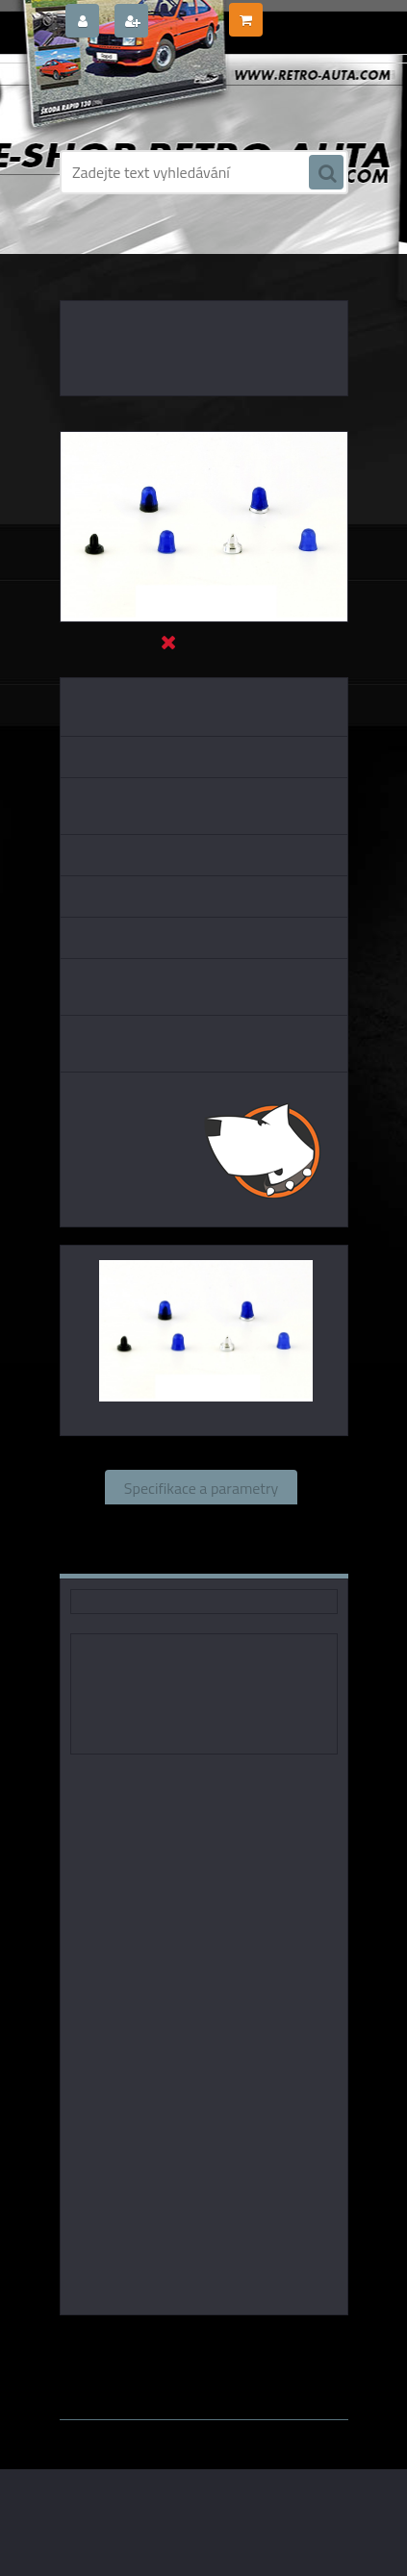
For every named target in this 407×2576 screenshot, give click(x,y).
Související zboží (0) (201, 1521)
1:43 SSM (110, 2357)
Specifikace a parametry (201, 1487)
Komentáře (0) (145, 1556)
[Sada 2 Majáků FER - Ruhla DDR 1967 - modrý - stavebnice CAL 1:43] (204, 439)
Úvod (91, 250)
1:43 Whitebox (281, 2357)
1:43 (228, 2342)
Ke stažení (269, 1556)
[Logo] (192, 94)
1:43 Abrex (188, 2357)
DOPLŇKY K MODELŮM (179, 250)
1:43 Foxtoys (296, 2342)
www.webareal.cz (261, 2375)
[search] (326, 173)
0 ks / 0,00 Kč (304, 12)
